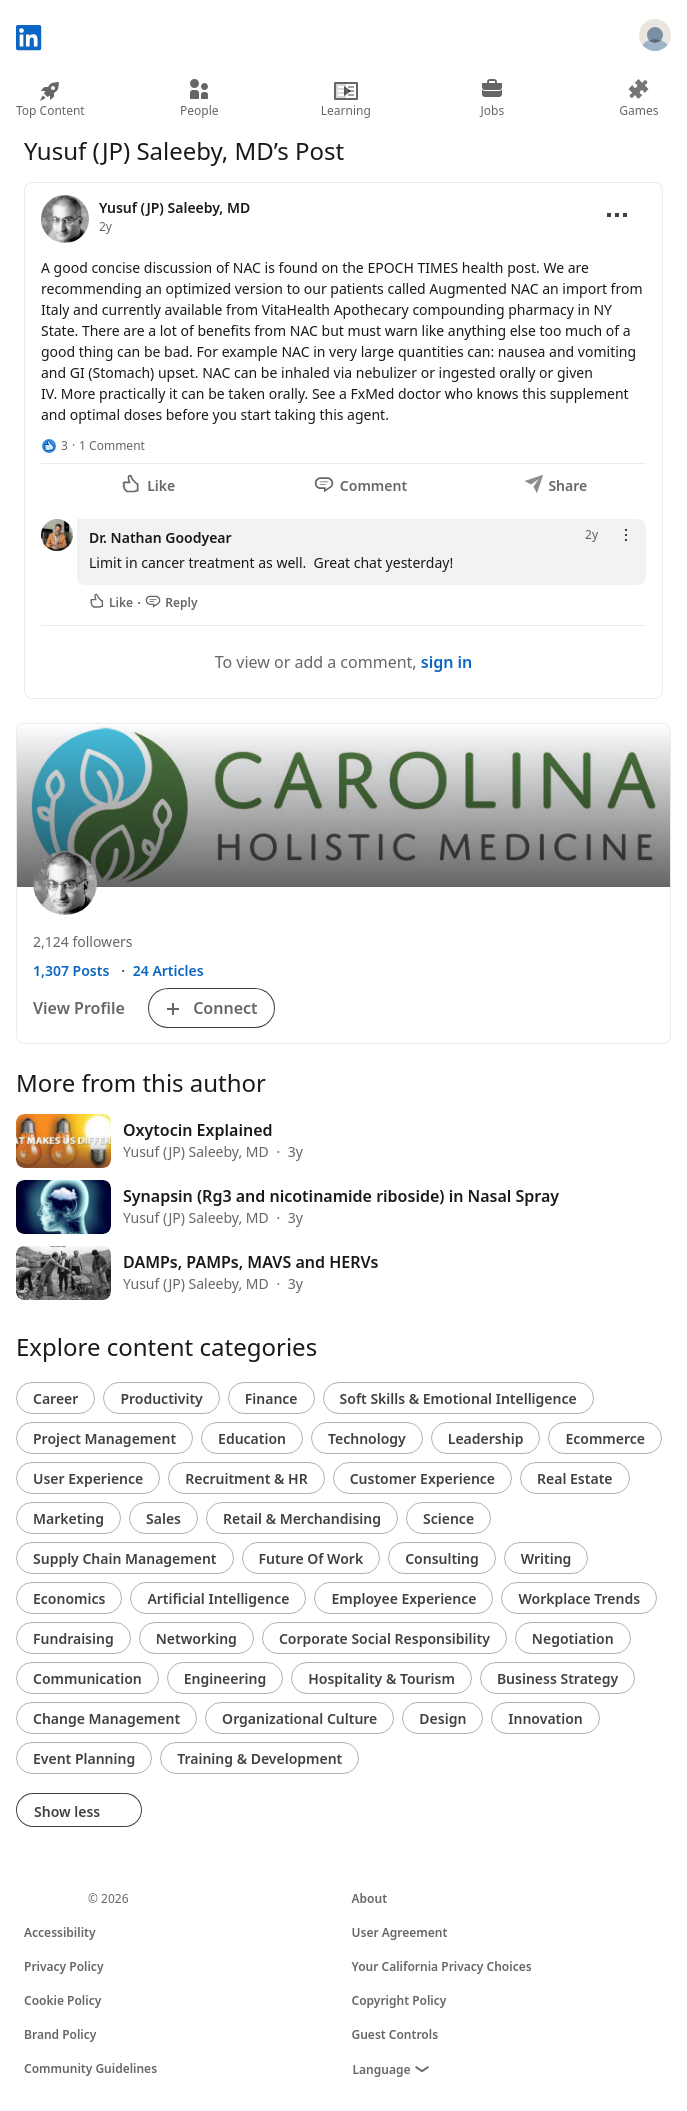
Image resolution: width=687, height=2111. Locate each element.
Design (442, 1718)
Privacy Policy (63, 1966)
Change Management (106, 1718)
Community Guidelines (90, 2068)
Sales (163, 1518)
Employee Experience (403, 1598)
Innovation (545, 1718)
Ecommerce (605, 1438)
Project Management (104, 1438)
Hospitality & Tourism (381, 1678)
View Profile (79, 1008)
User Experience (88, 1478)
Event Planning (84, 1758)
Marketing (68, 1518)
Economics (69, 1598)
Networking (196, 1638)
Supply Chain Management (125, 1558)
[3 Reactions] (54, 446)
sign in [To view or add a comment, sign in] (447, 662)
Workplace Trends (579, 1598)
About (370, 1898)
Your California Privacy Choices (442, 1966)
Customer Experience (422, 1478)
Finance (271, 1398)
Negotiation (573, 1638)
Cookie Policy (62, 2000)
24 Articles (168, 970)
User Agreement (400, 1932)
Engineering (225, 1678)
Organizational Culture (299, 1718)
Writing (546, 1558)
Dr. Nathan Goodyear (160, 537)
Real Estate (574, 1478)
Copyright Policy (399, 2000)
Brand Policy (60, 2034)
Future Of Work (311, 1558)
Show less (79, 1811)
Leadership (486, 1438)
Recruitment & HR (246, 1478)
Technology (367, 1438)
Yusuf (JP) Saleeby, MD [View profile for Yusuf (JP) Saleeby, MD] (174, 207)
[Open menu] (617, 215)
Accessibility (60, 1932)
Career (55, 1398)
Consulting (442, 1558)
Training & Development (259, 1758)
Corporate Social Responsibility (384, 1638)
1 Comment (112, 445)
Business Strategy (557, 1678)
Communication (87, 1678)
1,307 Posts (71, 970)
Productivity (161, 1398)
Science (448, 1518)
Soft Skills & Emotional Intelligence (458, 1398)
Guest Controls (395, 2034)
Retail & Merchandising (302, 1518)
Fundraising (73, 1638)
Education (252, 1438)
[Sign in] (655, 38)
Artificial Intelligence (218, 1598)
